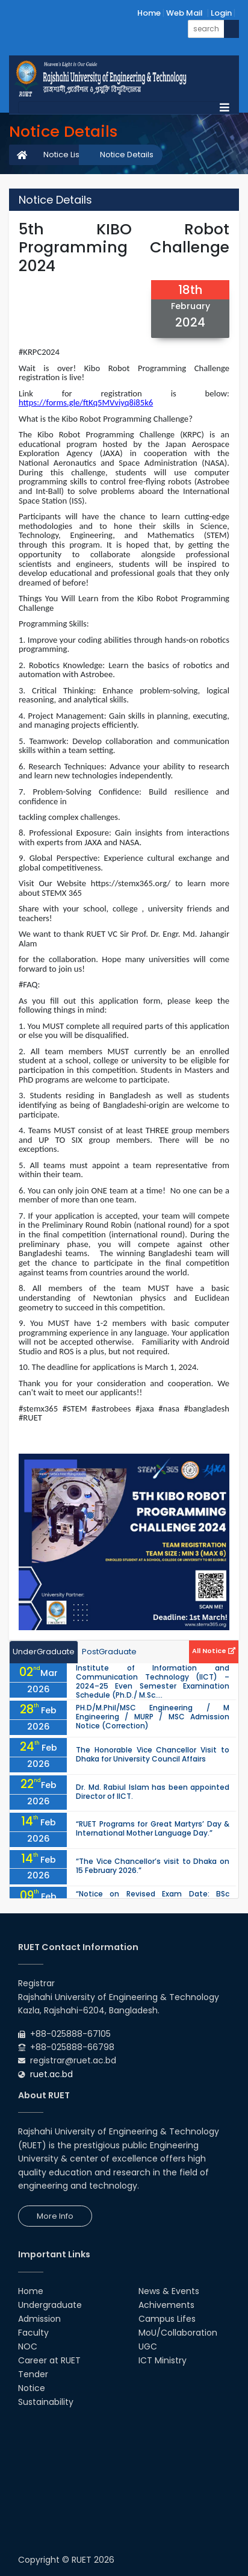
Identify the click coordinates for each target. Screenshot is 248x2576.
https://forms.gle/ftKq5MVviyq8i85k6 (86, 402)
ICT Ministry (162, 2360)
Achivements (166, 2305)
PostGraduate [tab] (109, 1651)
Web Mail (184, 13)
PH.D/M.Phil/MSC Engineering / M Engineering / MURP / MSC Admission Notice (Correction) (152, 1716)
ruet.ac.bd (51, 2074)
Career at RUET (49, 2360)
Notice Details (126, 154)
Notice (31, 2388)
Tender (33, 2374)
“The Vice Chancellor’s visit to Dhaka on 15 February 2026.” (152, 1866)
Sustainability (45, 2402)
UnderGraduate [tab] (44, 1651)
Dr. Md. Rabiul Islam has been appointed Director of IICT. (152, 1792)
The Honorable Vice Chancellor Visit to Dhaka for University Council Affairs (152, 1754)
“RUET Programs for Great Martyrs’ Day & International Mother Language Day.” (152, 1828)
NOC (27, 2346)
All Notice (213, 1650)
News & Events (168, 2291)
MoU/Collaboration (177, 2333)
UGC (147, 2346)
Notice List (62, 154)
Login (221, 13)
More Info (55, 2216)
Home (149, 13)
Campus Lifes (167, 2319)
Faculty (33, 2333)
